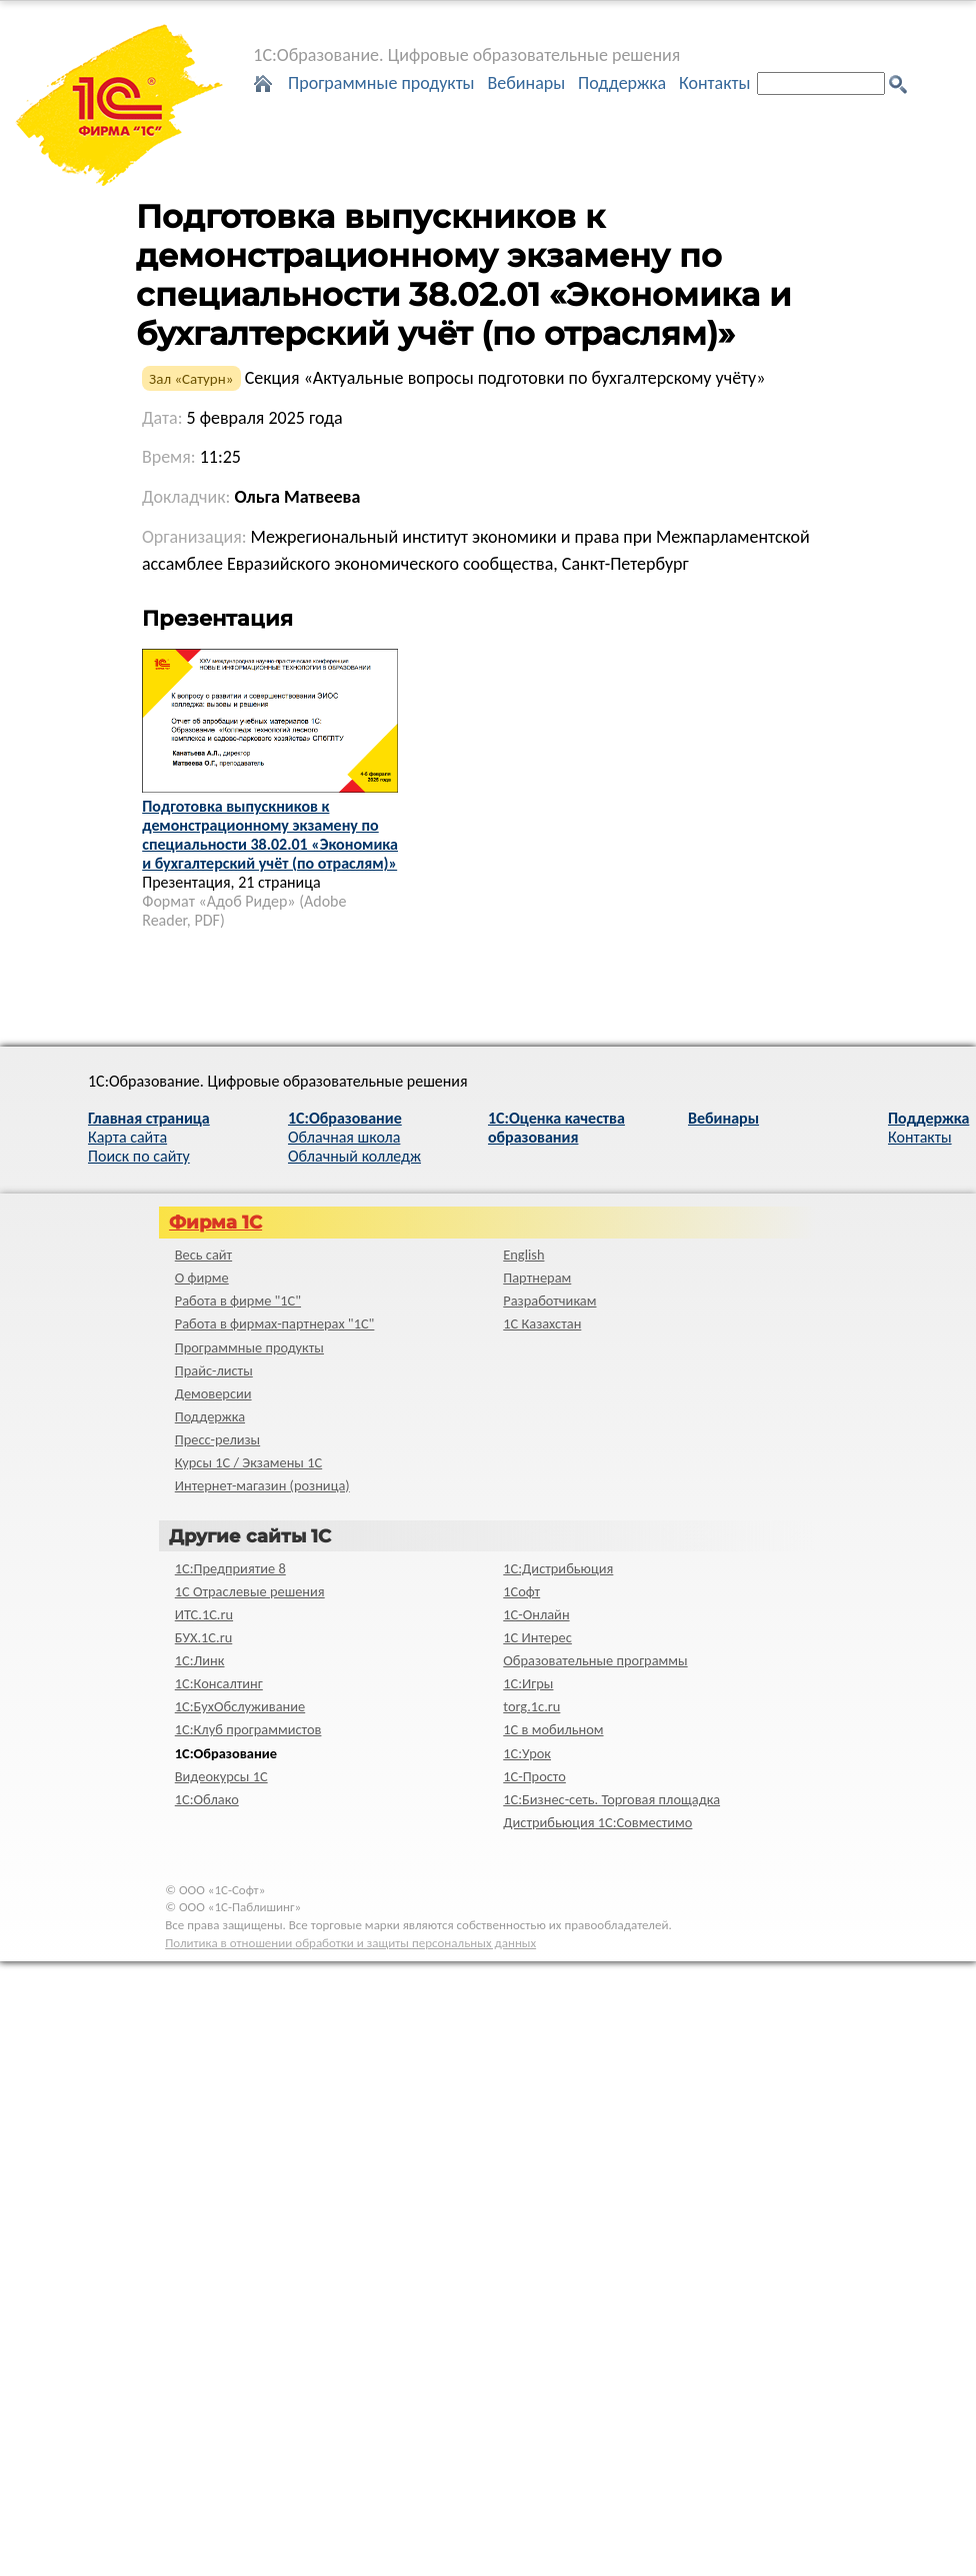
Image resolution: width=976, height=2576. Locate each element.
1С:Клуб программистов (248, 1729)
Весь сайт (203, 1255)
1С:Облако (207, 1799)
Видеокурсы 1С (221, 1776)
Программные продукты (381, 83)
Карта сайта (127, 1137)
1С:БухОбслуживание (240, 1706)
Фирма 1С (215, 1223)
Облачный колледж (354, 1156)
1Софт (521, 1591)
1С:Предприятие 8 (230, 1568)
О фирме (202, 1278)
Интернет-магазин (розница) (262, 1485)
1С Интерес (537, 1637)
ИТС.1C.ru (204, 1614)
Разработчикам (549, 1300)
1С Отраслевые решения (250, 1591)
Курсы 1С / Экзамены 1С (248, 1462)
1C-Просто (534, 1776)
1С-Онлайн (536, 1614)
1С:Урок (527, 1753)
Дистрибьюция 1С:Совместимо (597, 1822)
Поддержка (622, 83)
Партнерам (537, 1278)
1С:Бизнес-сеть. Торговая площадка (611, 1799)
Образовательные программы (595, 1660)
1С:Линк (200, 1660)
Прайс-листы (214, 1370)
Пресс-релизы (217, 1439)
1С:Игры (528, 1683)
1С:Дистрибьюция (558, 1568)
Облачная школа (344, 1137)
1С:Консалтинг (219, 1683)
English (523, 1255)
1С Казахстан (542, 1323)
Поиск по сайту (139, 1156)
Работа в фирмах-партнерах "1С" (275, 1323)
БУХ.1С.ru (204, 1637)
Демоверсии (213, 1393)
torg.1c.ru (531, 1706)
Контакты (715, 83)
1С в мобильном (553, 1729)
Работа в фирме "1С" (238, 1300)
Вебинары (526, 83)
